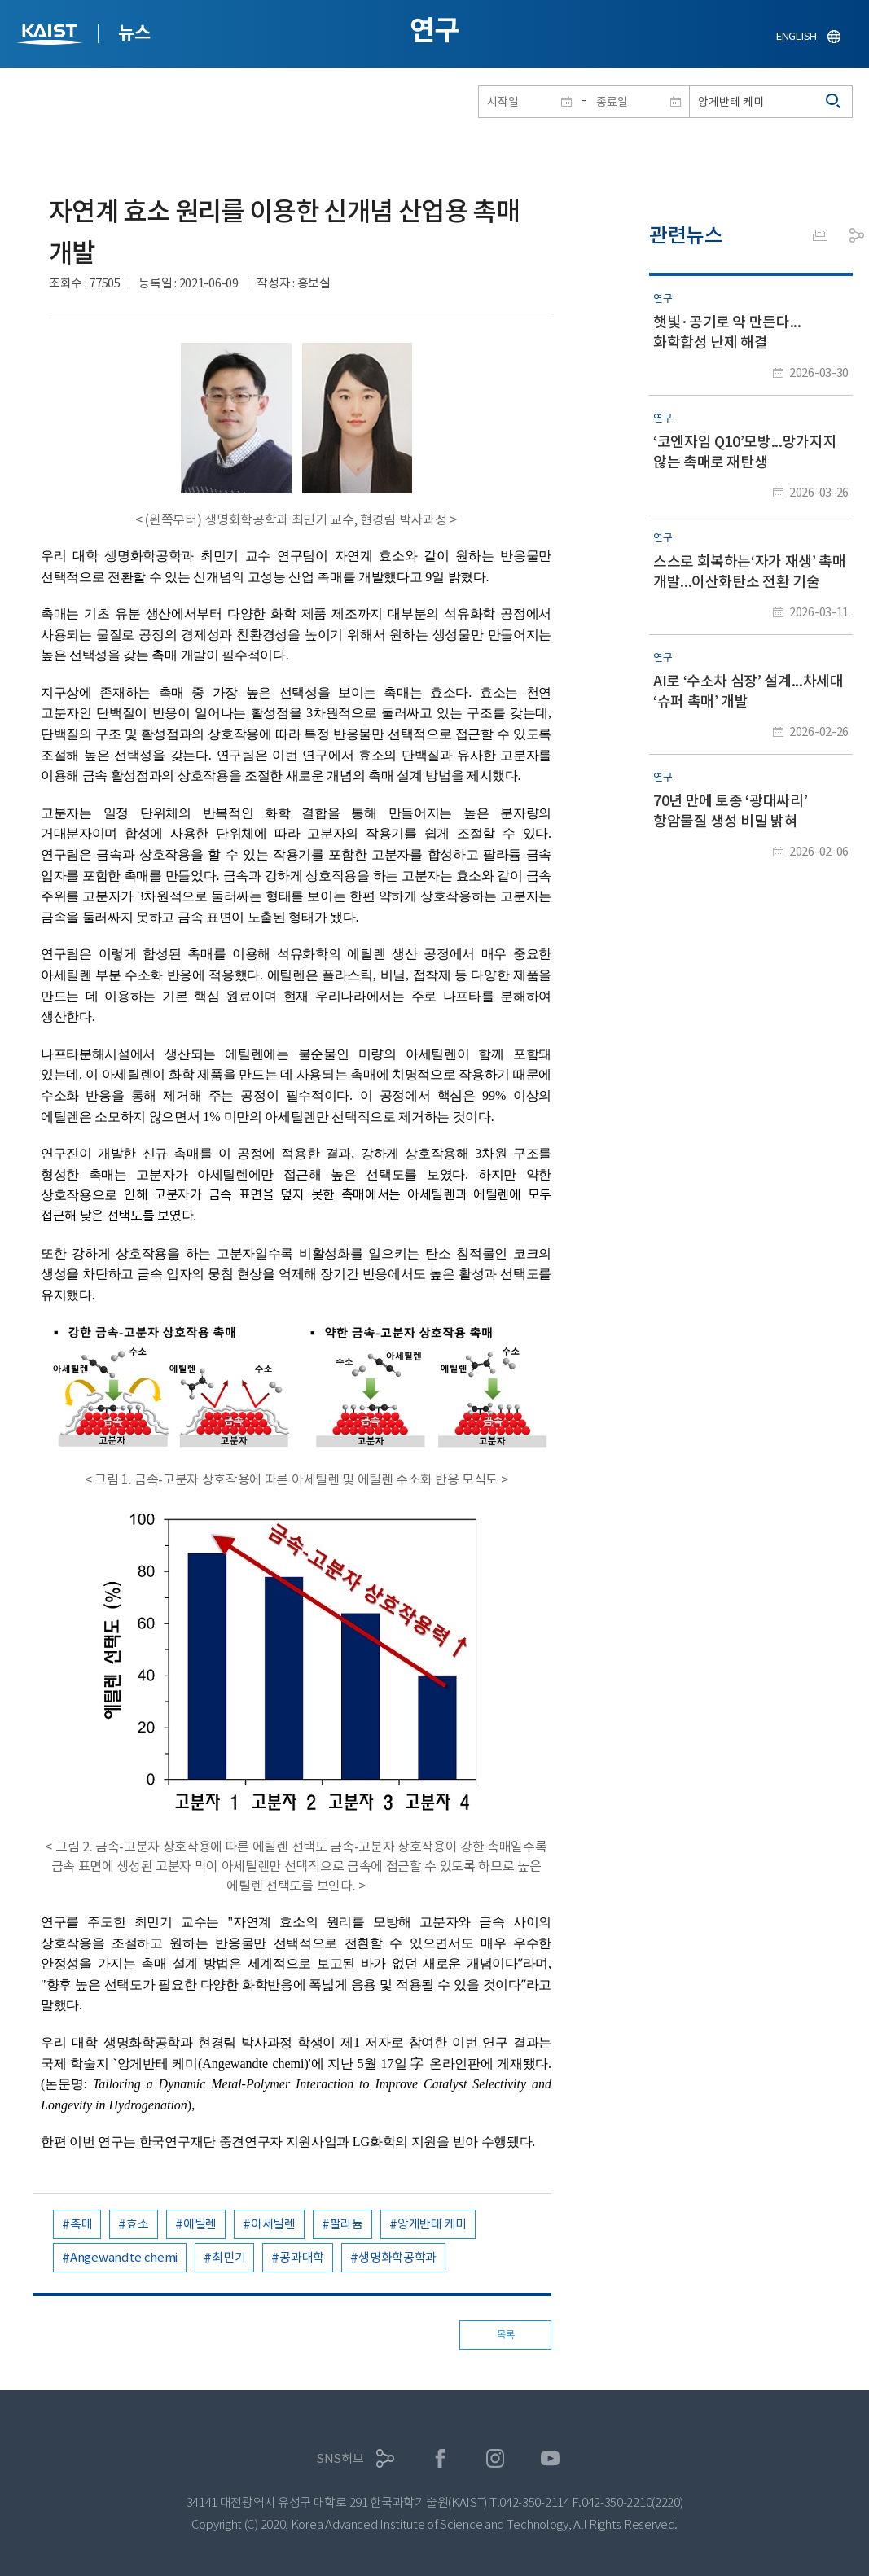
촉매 (81, 2224)
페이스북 (440, 2458)
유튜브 (550, 2458)
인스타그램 (495, 2458)
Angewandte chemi (124, 2257)
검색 (834, 102)
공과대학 (301, 2257)
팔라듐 (346, 2224)
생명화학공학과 (397, 2257)
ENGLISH (796, 36)
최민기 (228, 2257)
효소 (137, 2224)
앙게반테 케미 (432, 2224)
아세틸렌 (273, 2224)
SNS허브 (340, 2458)
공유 (857, 235)
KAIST (51, 36)
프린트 (820, 235)
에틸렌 (200, 2224)
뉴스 (134, 32)
